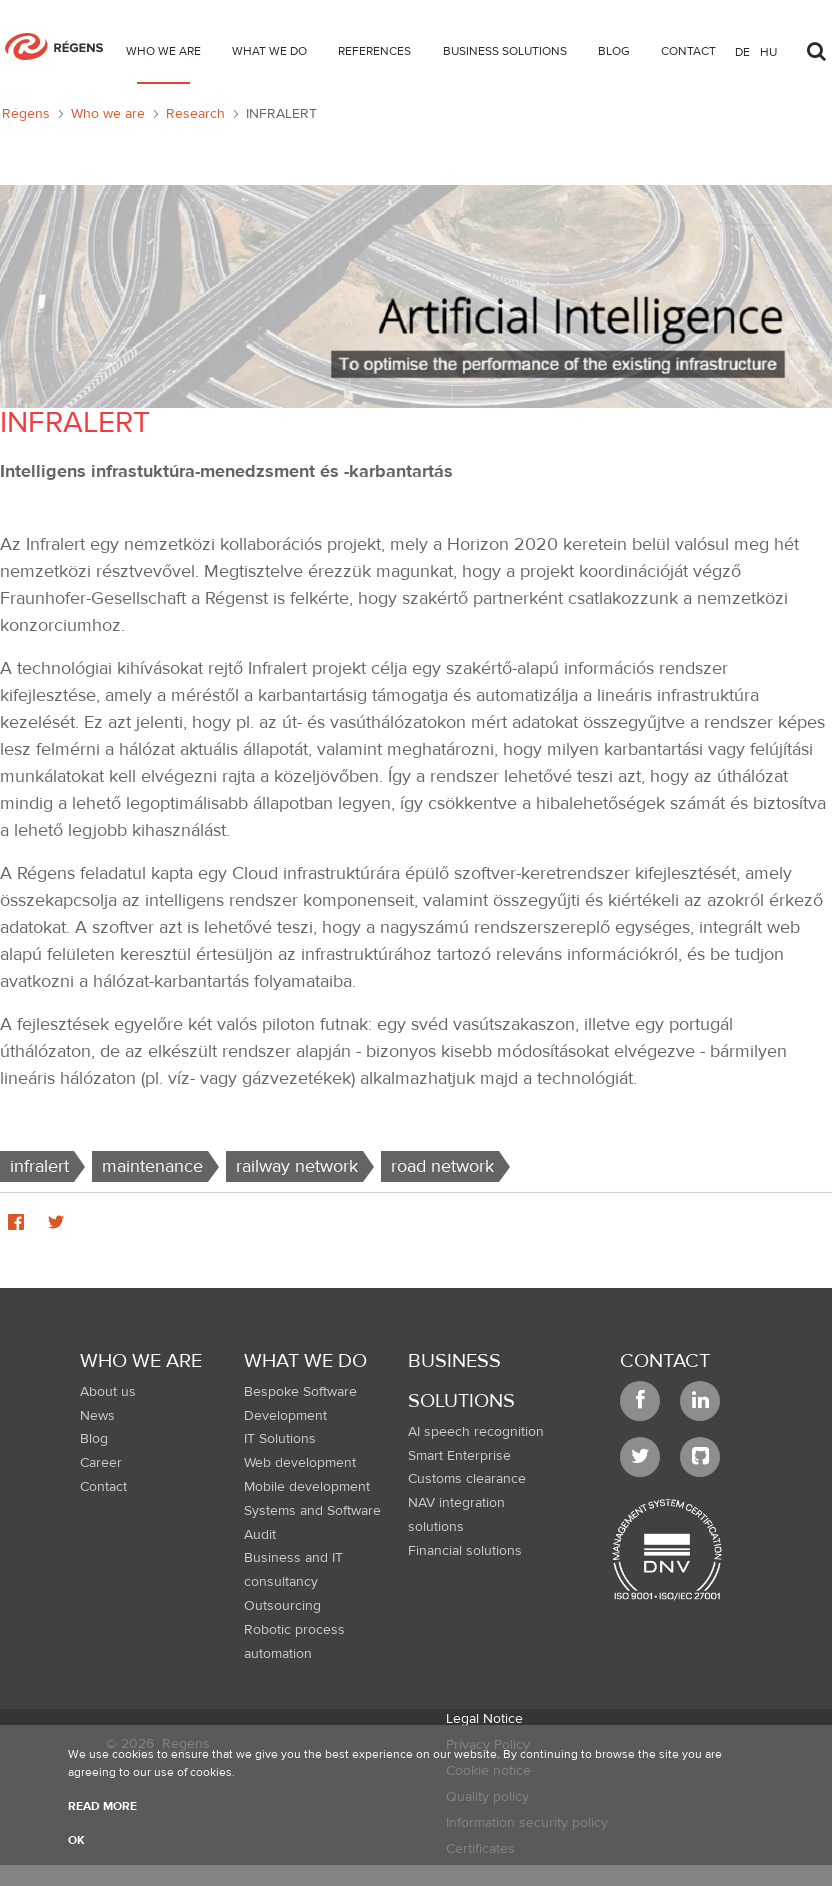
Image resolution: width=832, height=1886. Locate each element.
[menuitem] (163, 54)
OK (76, 1840)
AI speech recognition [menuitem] (476, 1432)
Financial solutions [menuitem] (465, 1551)
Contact (665, 1360)
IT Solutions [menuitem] (280, 1439)
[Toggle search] (816, 46)
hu (768, 51)
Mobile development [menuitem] (307, 1487)
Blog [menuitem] (94, 1439)
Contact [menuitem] (103, 1487)
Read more (102, 1806)
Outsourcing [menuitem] (282, 1606)
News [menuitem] (97, 1416)
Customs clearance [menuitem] (467, 1479)
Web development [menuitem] (300, 1463)
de (742, 51)
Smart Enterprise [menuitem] (459, 1456)
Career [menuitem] (101, 1463)
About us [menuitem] (108, 1392)
